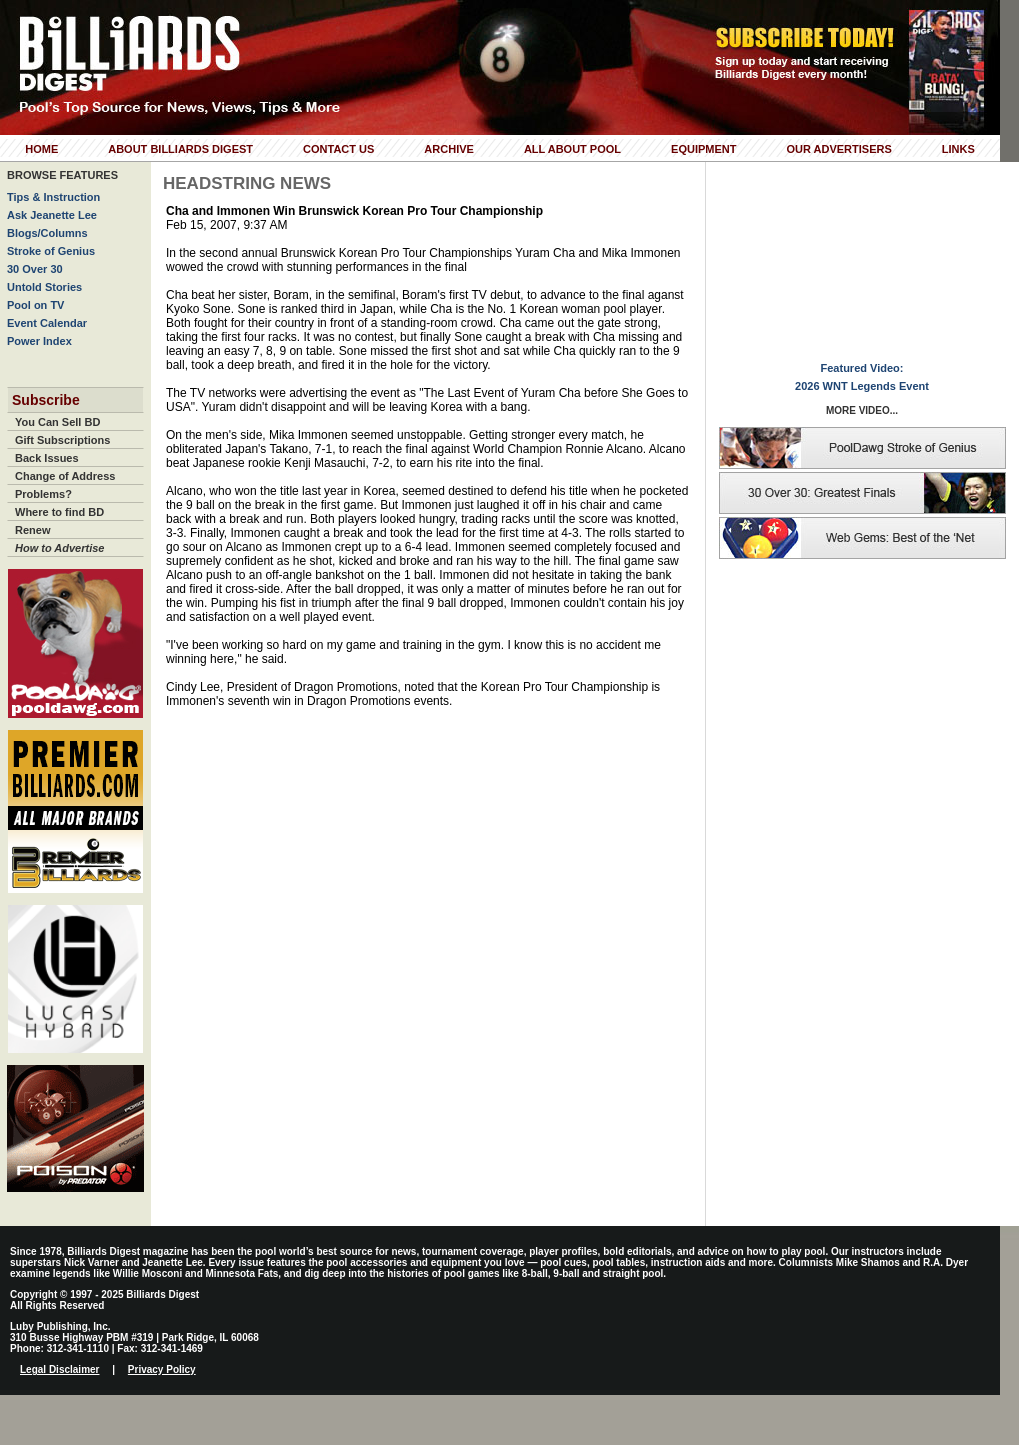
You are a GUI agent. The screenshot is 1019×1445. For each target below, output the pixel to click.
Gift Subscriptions (62, 440)
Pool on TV (35, 305)
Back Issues (47, 458)
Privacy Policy (162, 1369)
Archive (449, 149)
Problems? (43, 494)
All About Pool (572, 149)
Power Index (39, 341)
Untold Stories (44, 287)
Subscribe (46, 400)
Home (41, 149)
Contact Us (338, 149)
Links (958, 149)
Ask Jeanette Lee (52, 215)
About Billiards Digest (180, 149)
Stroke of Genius (51, 251)
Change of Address (65, 476)
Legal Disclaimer (59, 1369)
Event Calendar (47, 323)
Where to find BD (59, 512)
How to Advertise (59, 548)
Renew (32, 530)
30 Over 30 (35, 269)
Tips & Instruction (53, 197)
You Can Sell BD (57, 422)
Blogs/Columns (47, 233)
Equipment (703, 149)
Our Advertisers (838, 149)
